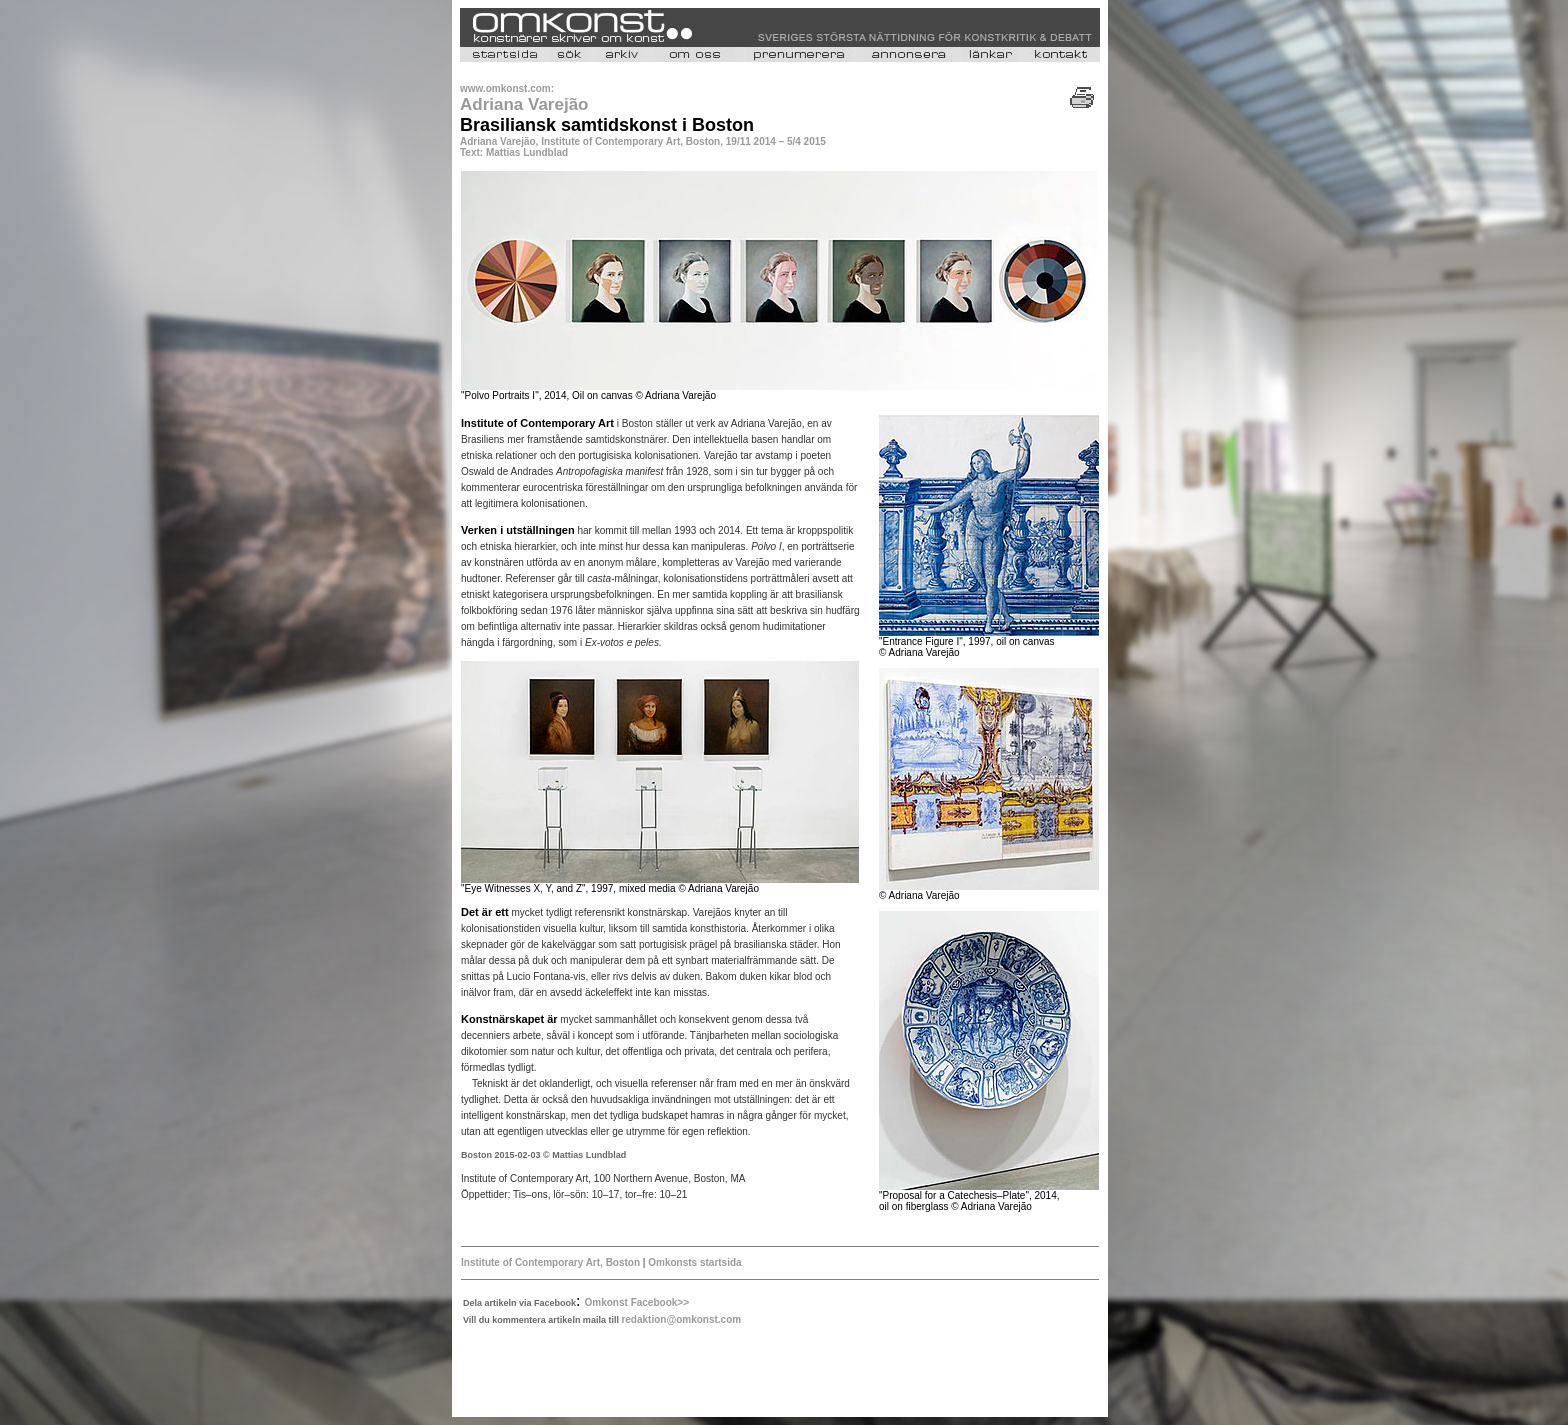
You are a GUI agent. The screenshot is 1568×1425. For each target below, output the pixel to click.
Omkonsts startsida (693, 1262)
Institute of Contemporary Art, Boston (550, 1262)
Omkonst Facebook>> (637, 1302)
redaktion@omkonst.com (681, 1319)
